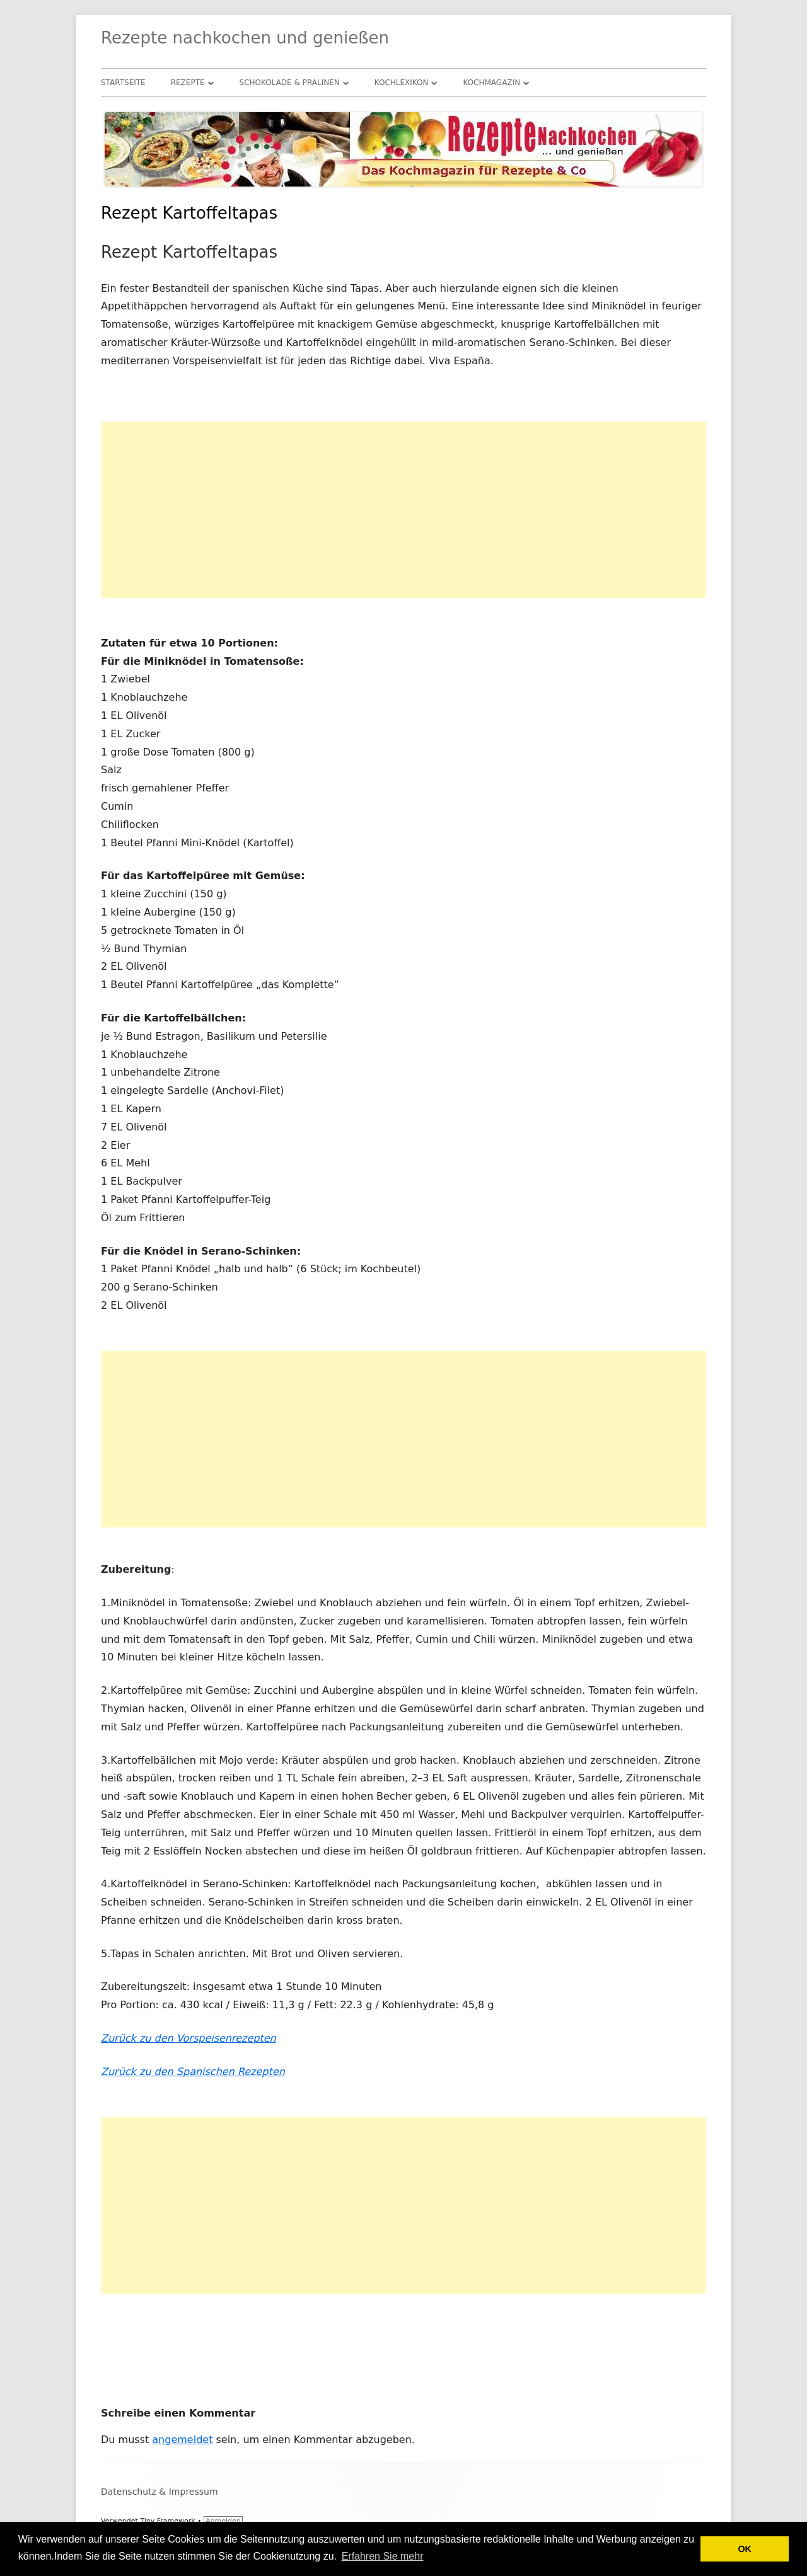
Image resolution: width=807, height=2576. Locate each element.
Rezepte (188, 82)
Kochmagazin (491, 82)
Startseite (123, 82)
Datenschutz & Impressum (159, 2492)
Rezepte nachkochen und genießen (245, 37)
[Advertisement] (403, 510)
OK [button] (745, 2549)
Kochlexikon (401, 82)
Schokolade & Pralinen (290, 82)
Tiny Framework (167, 2521)
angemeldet (182, 2440)
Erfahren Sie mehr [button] (383, 2556)
